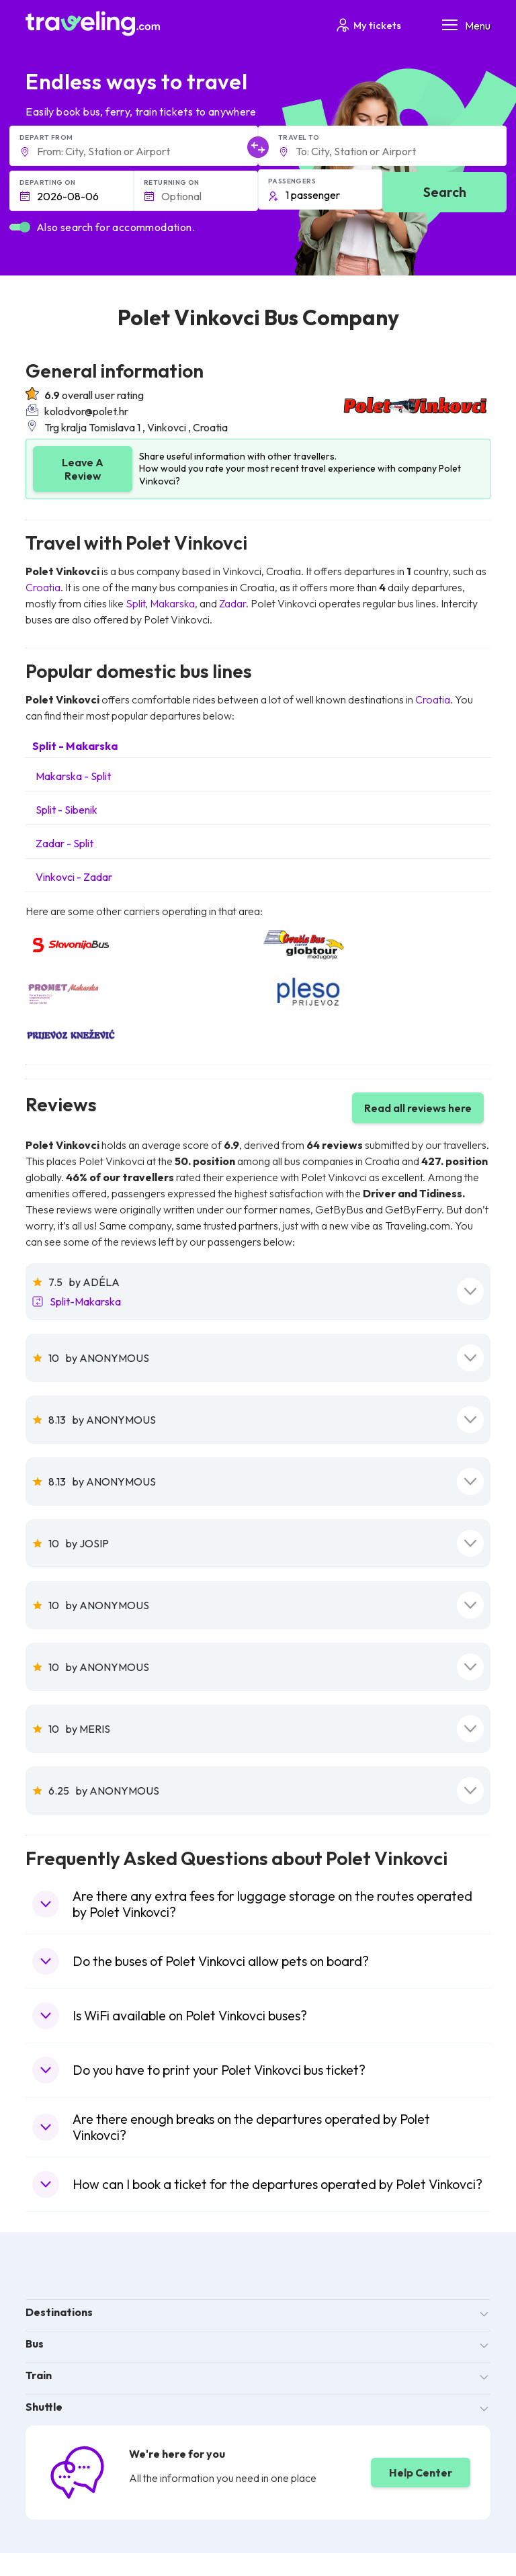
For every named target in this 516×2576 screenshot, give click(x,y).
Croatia (43, 587)
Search (444, 191)
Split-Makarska (85, 1301)
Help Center (420, 2472)
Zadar (232, 603)
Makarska (172, 603)
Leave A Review (82, 469)
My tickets (368, 25)
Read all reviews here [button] (418, 1108)
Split (135, 603)
